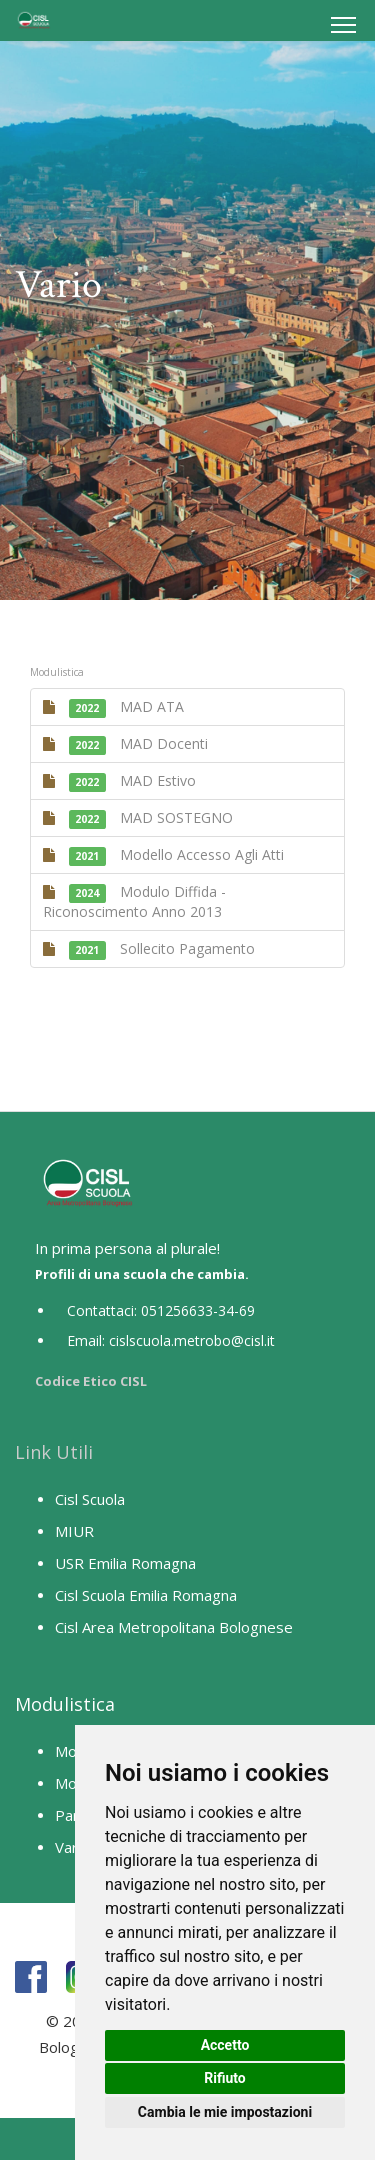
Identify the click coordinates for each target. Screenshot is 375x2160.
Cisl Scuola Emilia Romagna (146, 1595)
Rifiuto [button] (225, 2078)
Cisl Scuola (90, 1499)
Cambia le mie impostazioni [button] (225, 2112)
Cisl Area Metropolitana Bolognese (174, 1627)
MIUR (74, 1531)
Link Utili (54, 1452)
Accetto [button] (225, 2045)
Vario (72, 1847)
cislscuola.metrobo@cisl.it (192, 1340)
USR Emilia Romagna (125, 1563)
